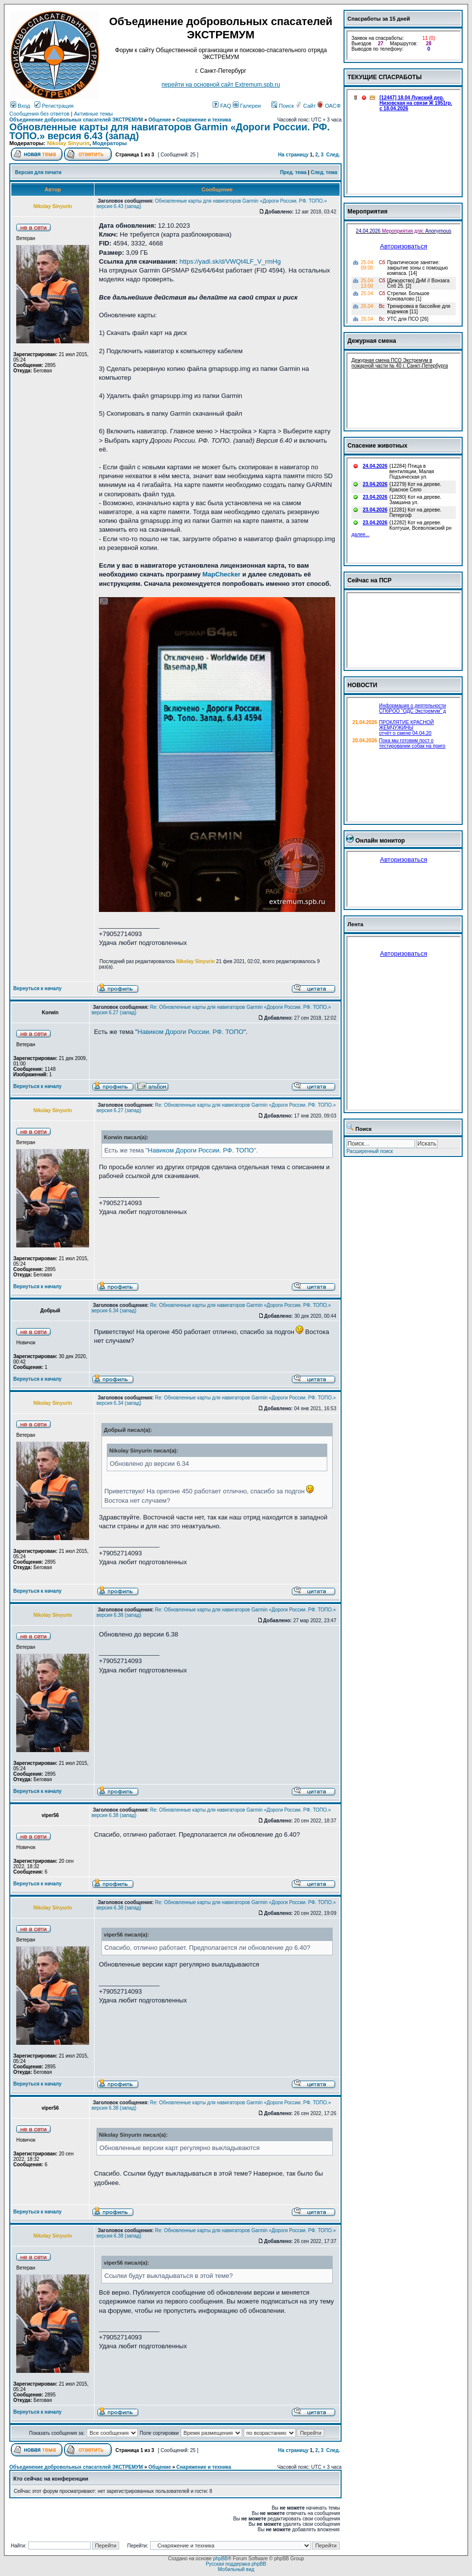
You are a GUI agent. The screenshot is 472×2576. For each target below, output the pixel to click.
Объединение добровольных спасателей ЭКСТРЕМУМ (76, 119)
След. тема (324, 172)
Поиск (282, 106)
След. (333, 154)
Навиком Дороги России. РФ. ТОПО (190, 1031)
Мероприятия (367, 211)
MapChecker (221, 574)
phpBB (220, 2558)
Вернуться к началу (37, 988)
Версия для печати (38, 172)
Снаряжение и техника (203, 119)
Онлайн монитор (380, 840)
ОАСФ (329, 106)
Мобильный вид (236, 2569)
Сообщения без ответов (39, 114)
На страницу (293, 154)
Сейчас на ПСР (369, 580)
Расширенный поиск (369, 1151)
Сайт (306, 106)
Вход (20, 106)
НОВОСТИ (362, 685)
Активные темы (93, 114)
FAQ (222, 106)
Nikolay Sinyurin (68, 143)
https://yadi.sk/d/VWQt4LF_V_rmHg (230, 261)
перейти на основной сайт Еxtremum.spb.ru (220, 84)
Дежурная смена (371, 340)
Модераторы (110, 143)
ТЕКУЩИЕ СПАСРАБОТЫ (384, 77)
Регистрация (53, 106)
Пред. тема (293, 172)
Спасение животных (377, 445)
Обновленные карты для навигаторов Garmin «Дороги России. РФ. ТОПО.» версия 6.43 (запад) (169, 131)
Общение (160, 119)
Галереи (247, 106)
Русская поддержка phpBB (236, 2564)
